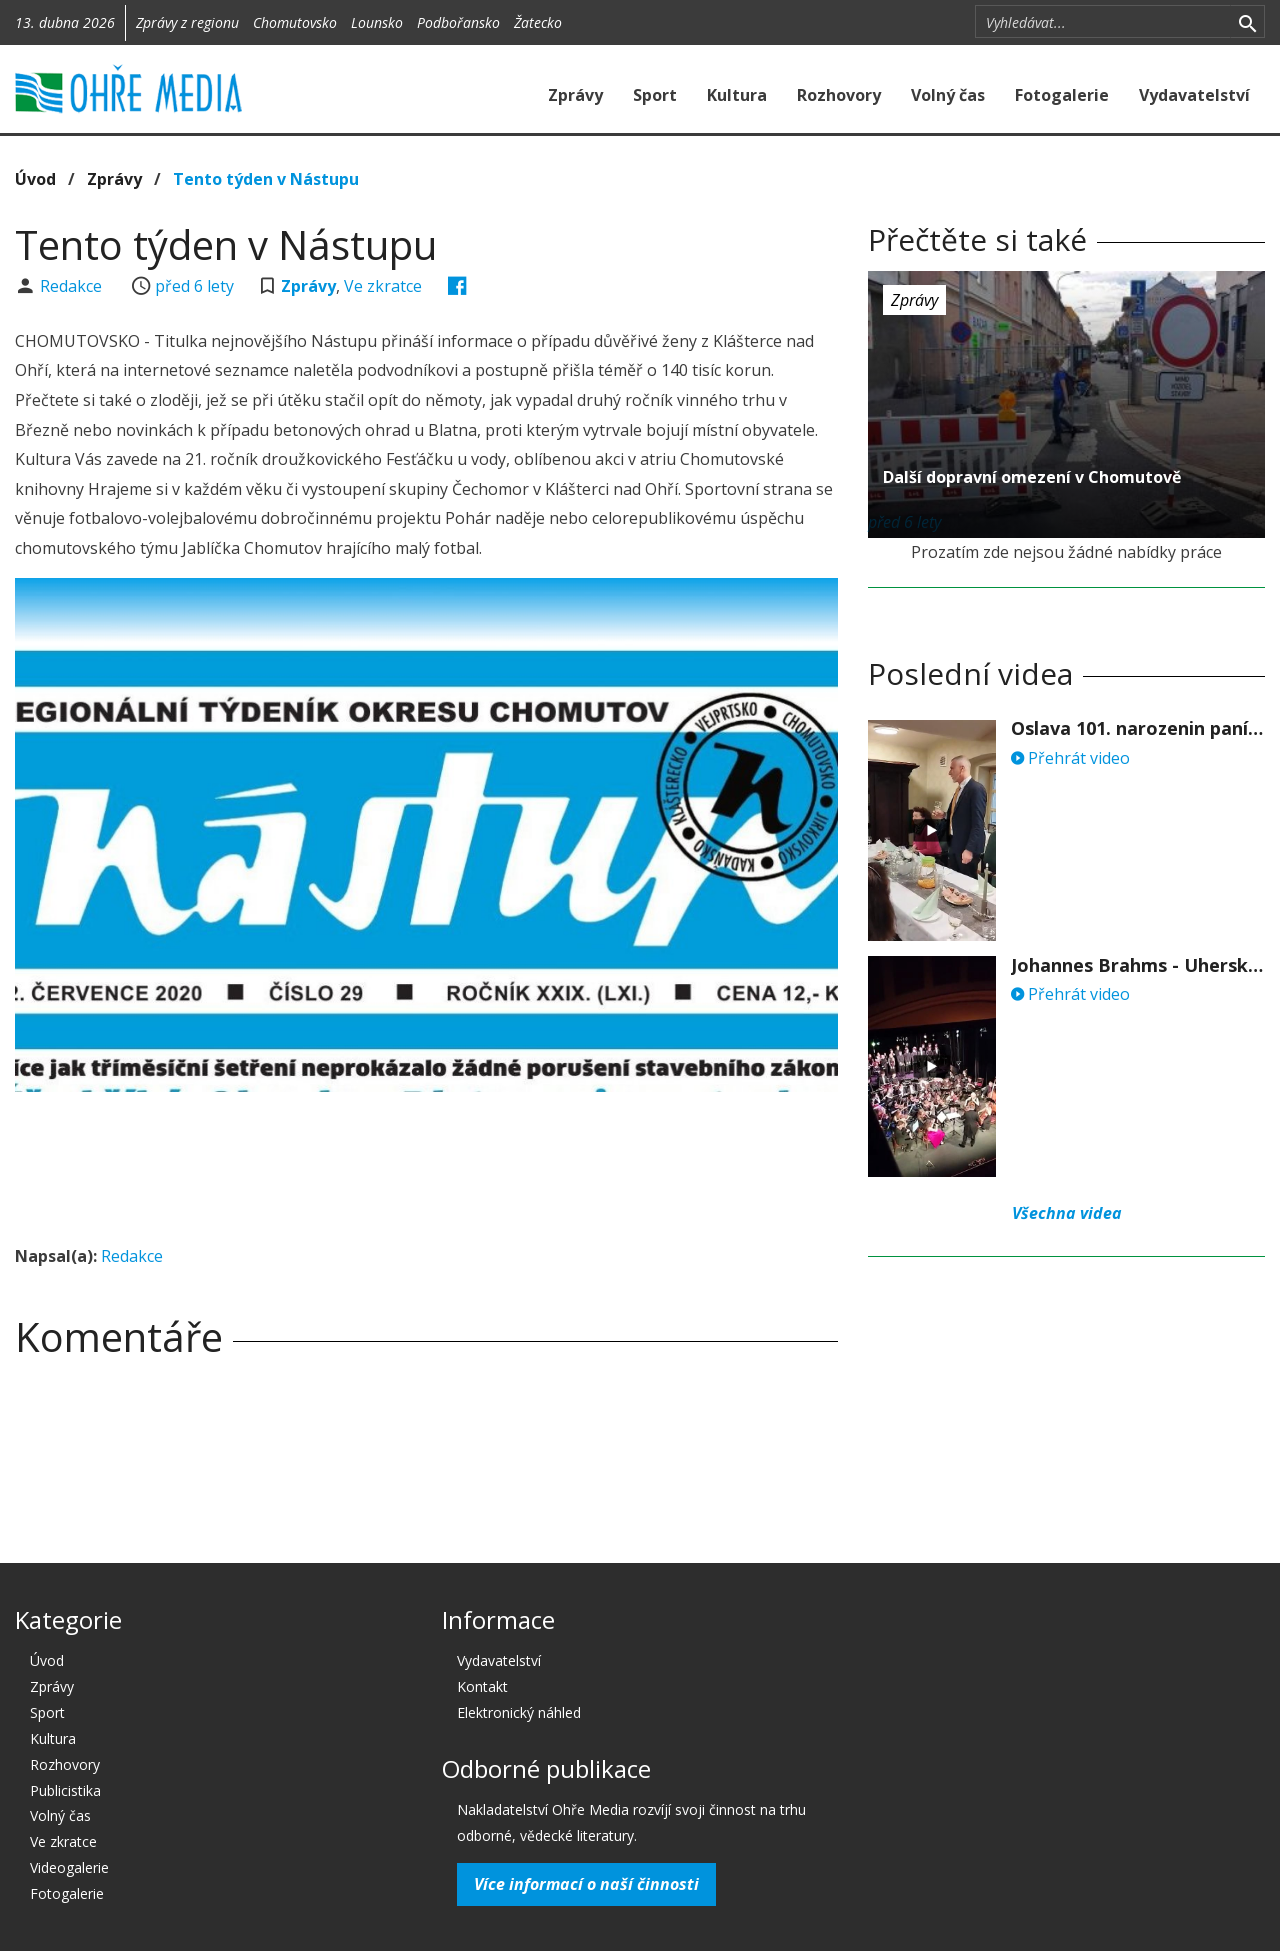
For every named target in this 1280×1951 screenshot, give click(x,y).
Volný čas (948, 95)
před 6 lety (194, 286)
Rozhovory (839, 95)
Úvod (35, 179)
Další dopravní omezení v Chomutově (1032, 477)
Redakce (73, 286)
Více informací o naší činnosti (586, 1884)
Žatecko (538, 22)
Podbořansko (458, 22)
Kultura (737, 95)
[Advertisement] (427, 1162)
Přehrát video (1070, 758)
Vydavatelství (1194, 95)
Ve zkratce (383, 286)
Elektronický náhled (519, 1712)
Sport (655, 95)
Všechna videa (1067, 1213)
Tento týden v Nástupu (266, 179)
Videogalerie (69, 1867)
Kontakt (482, 1686)
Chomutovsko (295, 22)
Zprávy (575, 95)
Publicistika (65, 1790)
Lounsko (377, 22)
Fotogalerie (1062, 95)
